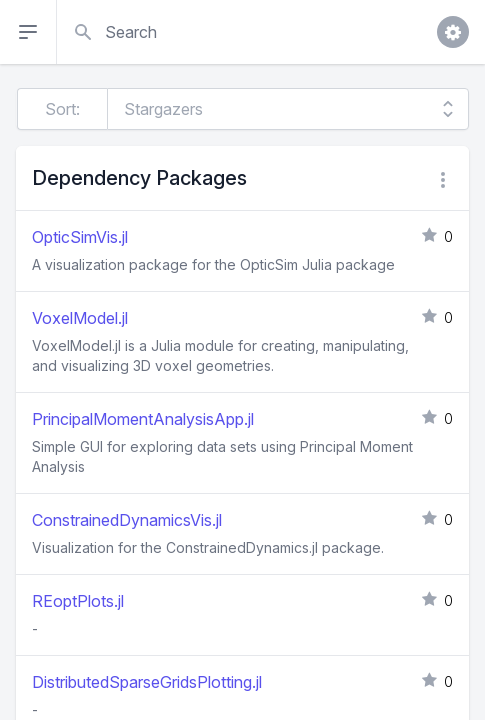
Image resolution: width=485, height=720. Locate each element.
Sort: (62, 109)
